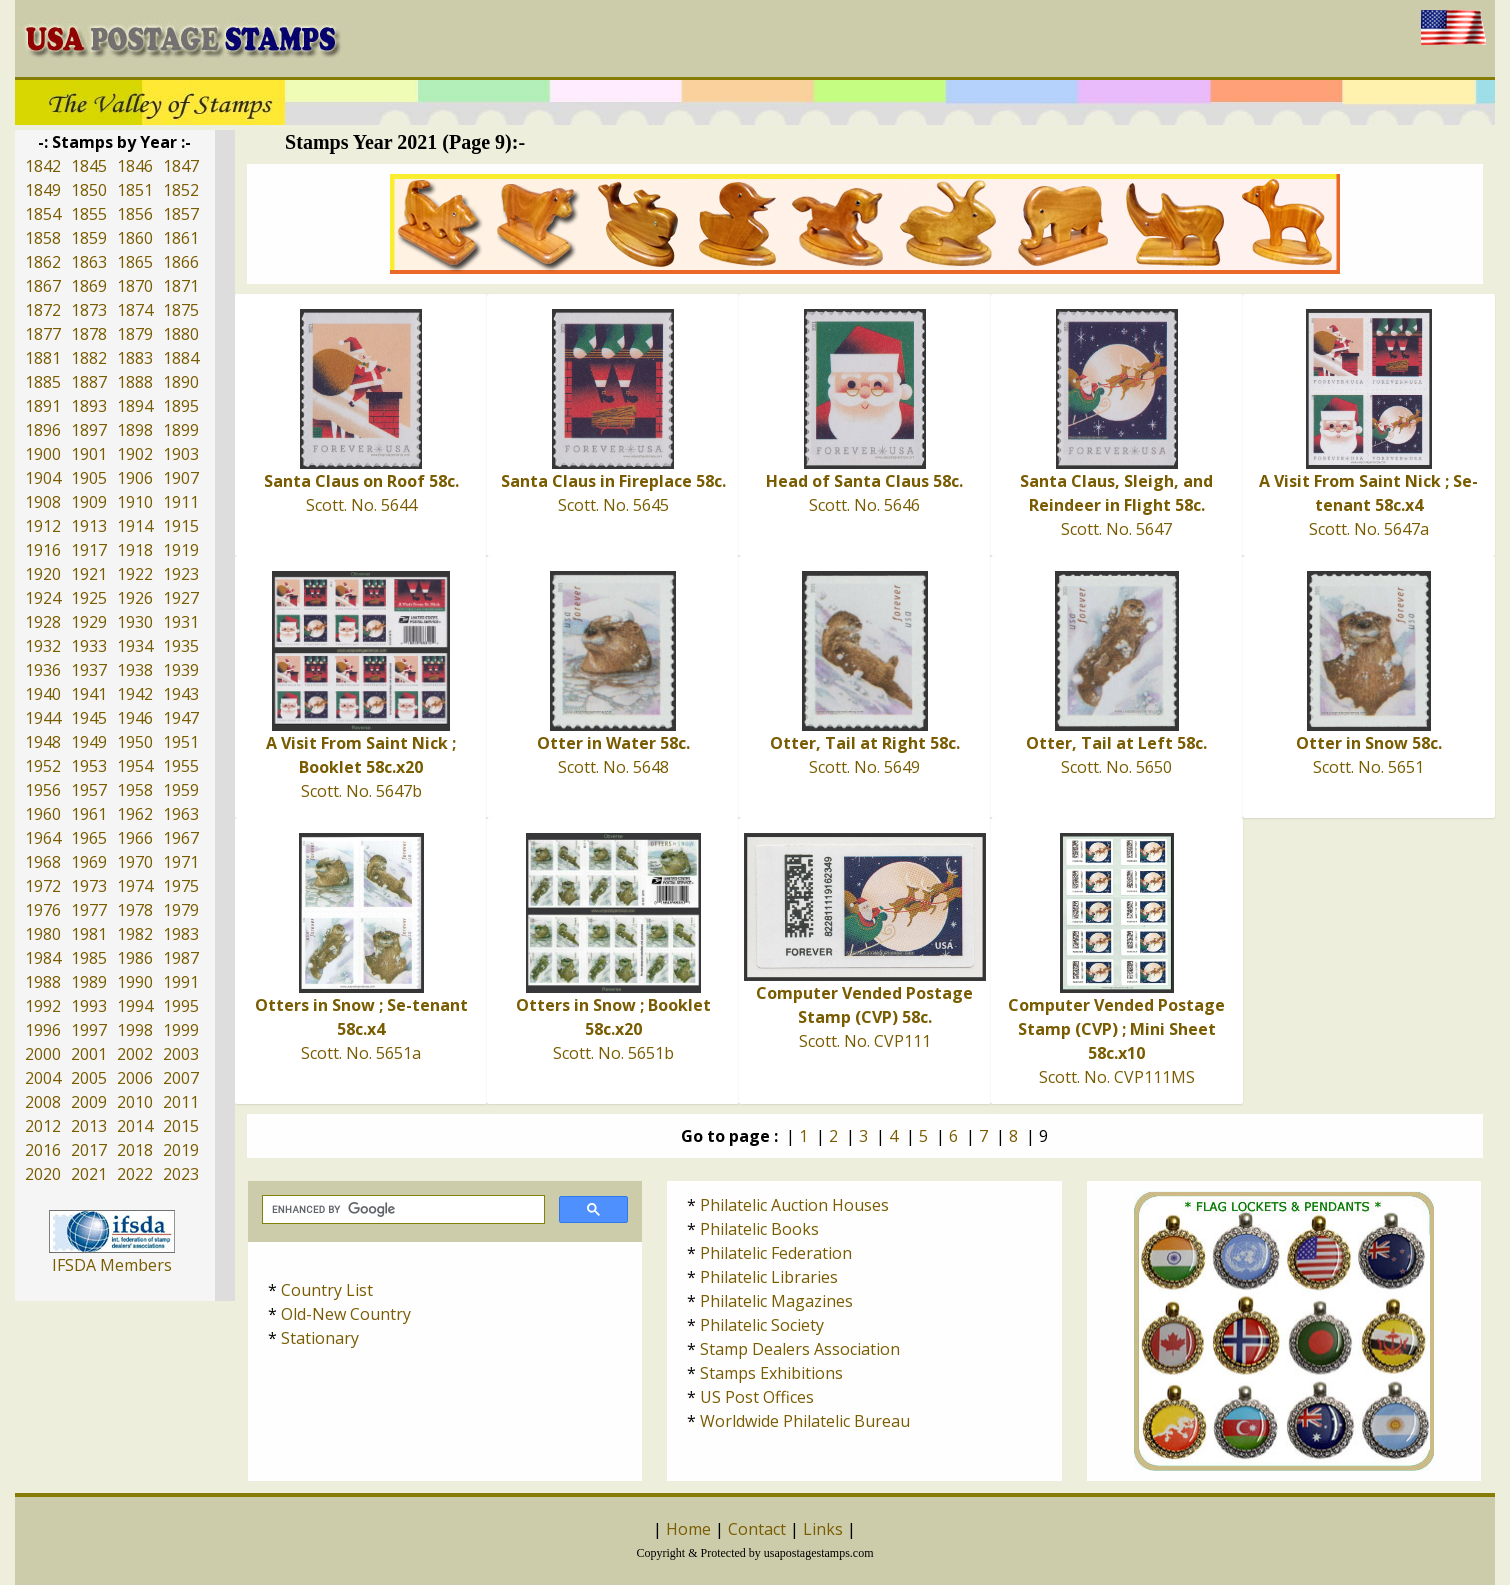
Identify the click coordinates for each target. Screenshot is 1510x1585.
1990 (135, 982)
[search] (401, 1210)
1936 (43, 670)
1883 (135, 358)
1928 (43, 622)
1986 (135, 958)
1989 (89, 982)
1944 (43, 718)
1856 (135, 214)
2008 (43, 1102)
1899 (181, 430)
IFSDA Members (112, 1265)
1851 (135, 190)
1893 (89, 406)
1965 (89, 838)
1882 (89, 358)
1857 (181, 214)
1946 (135, 718)
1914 (135, 526)
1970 (135, 862)
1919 (181, 550)
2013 (89, 1126)
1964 (43, 838)
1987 (181, 958)
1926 (135, 598)
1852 (181, 190)
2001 (89, 1054)
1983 (181, 934)
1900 (43, 454)
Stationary (320, 1338)
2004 (43, 1078)
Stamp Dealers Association (800, 1349)
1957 (89, 790)
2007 (181, 1078)
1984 (43, 958)
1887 (89, 382)
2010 (135, 1102)
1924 (43, 598)
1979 (181, 910)
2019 (181, 1150)
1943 (181, 694)
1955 (181, 766)
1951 (181, 742)
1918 (135, 550)
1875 (181, 310)
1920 (43, 574)
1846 (135, 166)
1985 (89, 958)
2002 (135, 1054)
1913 (89, 526)
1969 (89, 862)
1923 (181, 574)
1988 (43, 982)
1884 (181, 358)
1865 (135, 262)
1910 (135, 502)
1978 (135, 910)
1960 (43, 814)
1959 (181, 790)
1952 (43, 766)
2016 (43, 1150)
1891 (43, 406)
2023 (181, 1174)
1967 (181, 838)
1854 (43, 214)
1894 (135, 406)
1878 (89, 334)
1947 (181, 718)
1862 (43, 262)
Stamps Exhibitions (771, 1373)
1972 (43, 886)
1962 (135, 814)
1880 (181, 334)
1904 (43, 478)
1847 (181, 166)
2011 (181, 1102)
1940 (43, 694)
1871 (181, 286)
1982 (135, 934)
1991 (181, 982)
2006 (135, 1078)
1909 (89, 502)
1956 (43, 790)
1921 (89, 574)
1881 (43, 358)
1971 (181, 862)
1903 (181, 454)
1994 (135, 1006)
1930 (135, 622)
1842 (43, 166)
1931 (181, 622)
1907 (181, 478)
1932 (43, 646)
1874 (135, 310)
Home (688, 1529)
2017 (89, 1150)
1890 (181, 382)
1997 (89, 1030)
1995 (181, 1006)
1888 (135, 382)
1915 (181, 526)
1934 (135, 646)
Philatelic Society (762, 1325)
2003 (181, 1054)
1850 (89, 190)
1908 (43, 502)
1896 (43, 430)
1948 (43, 742)
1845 (89, 166)
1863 (89, 262)
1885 (43, 382)
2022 (135, 1174)
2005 (89, 1078)
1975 (181, 886)
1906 (135, 478)
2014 (135, 1126)
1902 (135, 454)
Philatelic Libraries (769, 1277)
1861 (181, 238)
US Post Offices (757, 1397)
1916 (43, 550)
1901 (89, 454)
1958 (135, 790)
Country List (327, 1290)
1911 (181, 502)
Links (823, 1529)
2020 (43, 1174)
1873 (89, 310)
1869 (89, 286)
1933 (89, 646)
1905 (89, 478)
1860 (135, 238)
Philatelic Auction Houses (794, 1205)
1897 (89, 430)
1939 (181, 670)
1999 (181, 1030)
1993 (89, 1006)
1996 (43, 1030)
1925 (89, 598)
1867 (43, 286)
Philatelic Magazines (776, 1301)
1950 (135, 742)
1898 (135, 430)
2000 (43, 1054)
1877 (43, 334)
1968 (43, 862)
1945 (89, 718)
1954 (135, 766)
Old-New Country (346, 1314)
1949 (89, 742)
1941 (89, 694)
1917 (89, 550)
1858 (43, 238)
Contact (757, 1529)
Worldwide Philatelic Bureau (805, 1421)
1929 (89, 622)
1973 (89, 886)
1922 (135, 574)
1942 (135, 694)
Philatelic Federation (776, 1253)
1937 (89, 670)
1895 (181, 406)
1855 (89, 214)
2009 (89, 1102)
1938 (135, 670)
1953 (89, 766)
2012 (43, 1126)
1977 (89, 910)
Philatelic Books (759, 1229)
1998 (135, 1030)
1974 (135, 886)
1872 (43, 310)
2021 (89, 1174)
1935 (181, 646)
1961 (89, 814)
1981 (89, 934)
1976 (43, 910)
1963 (181, 814)
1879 (135, 334)
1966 (135, 838)
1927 (181, 598)
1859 (89, 238)
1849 (43, 190)
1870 (135, 286)
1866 (181, 262)
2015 (181, 1126)
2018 (135, 1150)
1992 (43, 1006)
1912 (43, 526)
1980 (43, 934)
